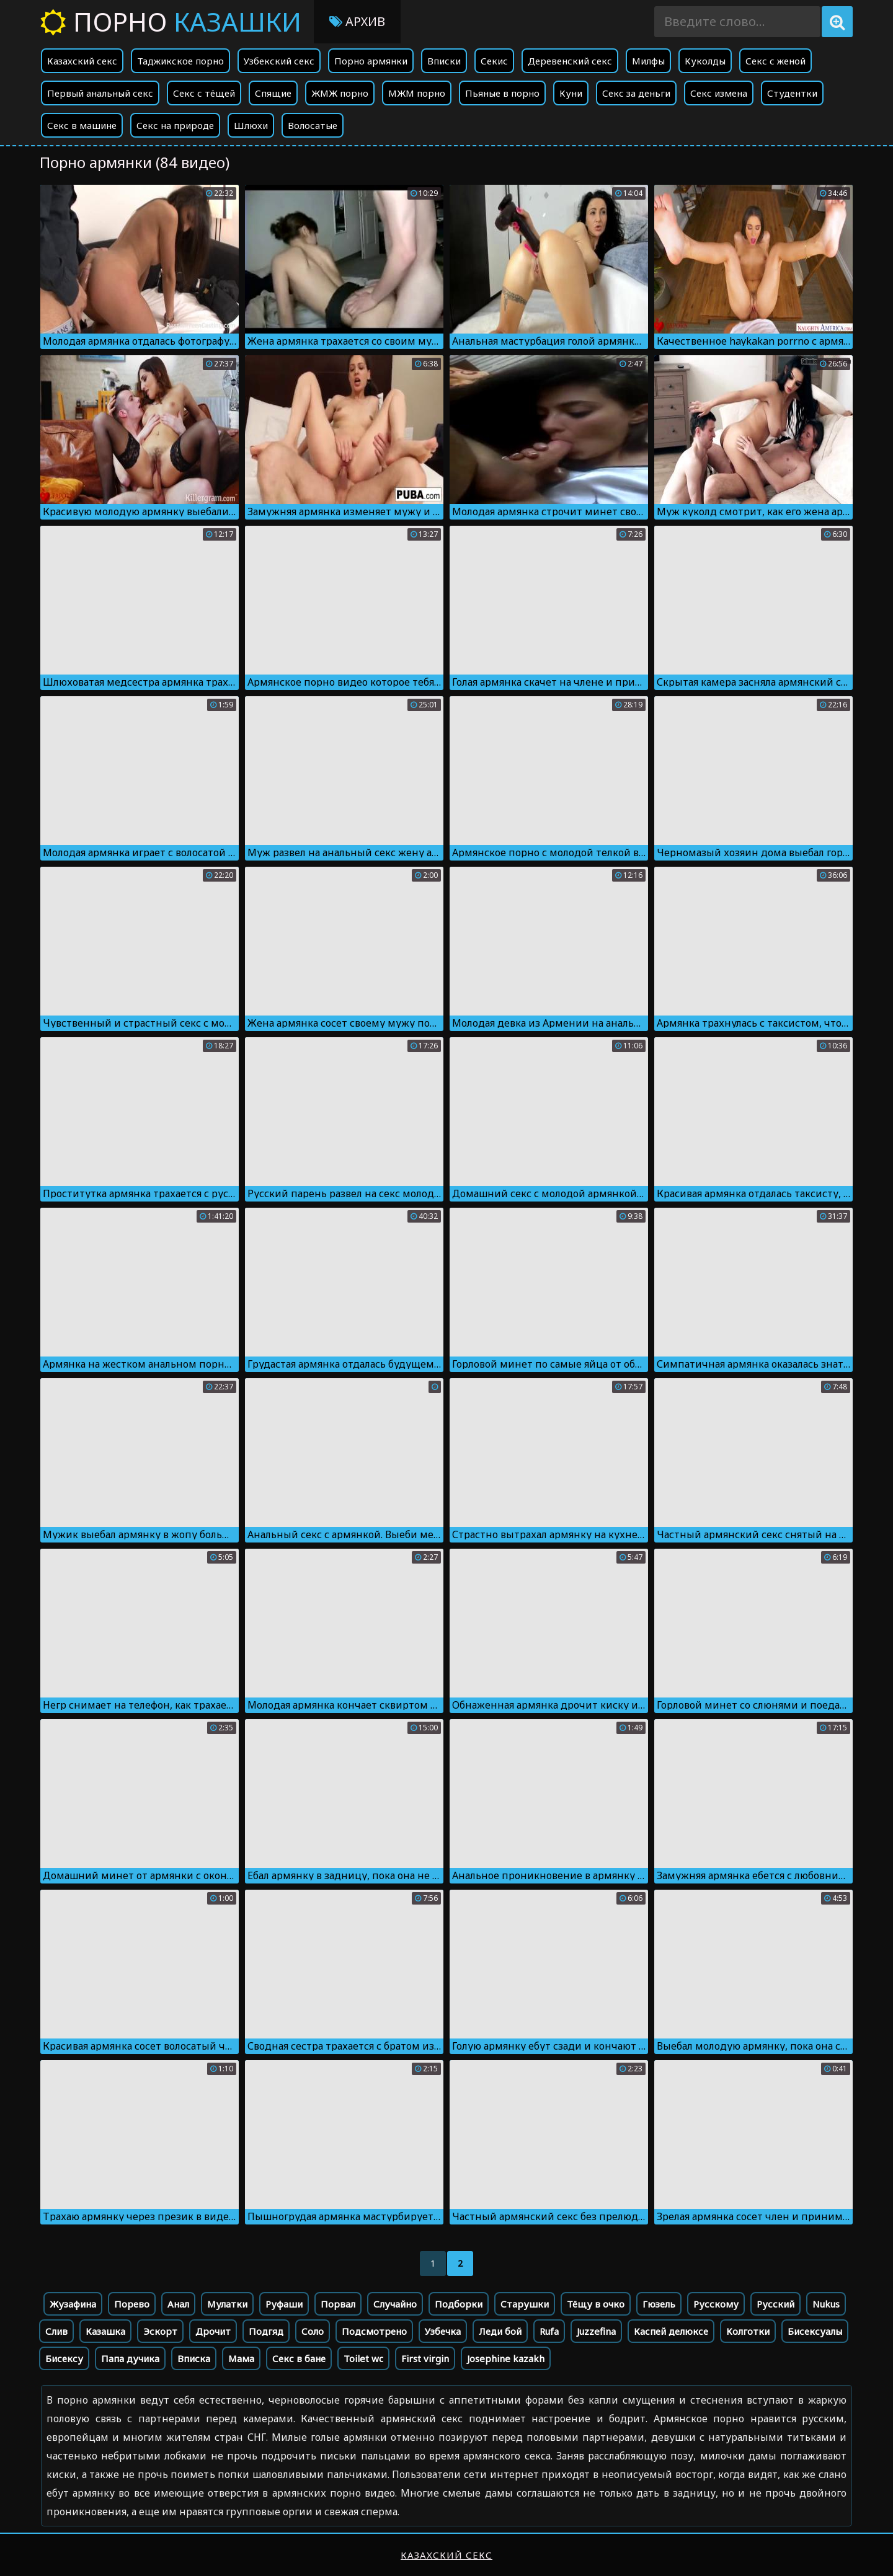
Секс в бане (299, 2358)
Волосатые (312, 125)
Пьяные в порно (502, 93)
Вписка (193, 2358)
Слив (56, 2331)
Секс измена (718, 93)
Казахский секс (82, 61)
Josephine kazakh (505, 2358)
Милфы (648, 61)
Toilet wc (363, 2358)
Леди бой (500, 2331)
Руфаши (284, 2304)
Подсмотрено (374, 2331)
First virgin (425, 2358)
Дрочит (213, 2331)
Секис (494, 61)
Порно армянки (370, 61)
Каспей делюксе (671, 2331)
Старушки (524, 2304)
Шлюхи (251, 125)
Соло (312, 2331)
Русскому (716, 2304)
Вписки (444, 61)
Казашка (105, 2331)
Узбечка (443, 2331)
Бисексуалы (815, 2331)
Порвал (338, 2304)
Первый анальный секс (100, 93)
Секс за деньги (636, 93)
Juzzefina (596, 2331)
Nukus (826, 2304)
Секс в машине (82, 125)
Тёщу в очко (595, 2304)
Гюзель (658, 2304)
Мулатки (227, 2304)
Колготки (748, 2331)
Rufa (549, 2331)
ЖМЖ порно (339, 93)
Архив (357, 21)
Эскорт (160, 2331)
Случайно (395, 2304)
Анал (178, 2304)
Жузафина (73, 2304)
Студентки (792, 93)
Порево (131, 2304)
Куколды (705, 61)
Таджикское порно (180, 61)
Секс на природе (175, 125)
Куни (570, 93)
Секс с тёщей (204, 93)
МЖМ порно (416, 93)
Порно (170, 21)
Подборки (458, 2304)
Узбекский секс (279, 61)
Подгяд (266, 2331)
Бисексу (64, 2358)
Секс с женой (775, 61)
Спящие (273, 93)
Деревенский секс (570, 61)
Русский (775, 2304)
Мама (241, 2358)
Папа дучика (130, 2358)
